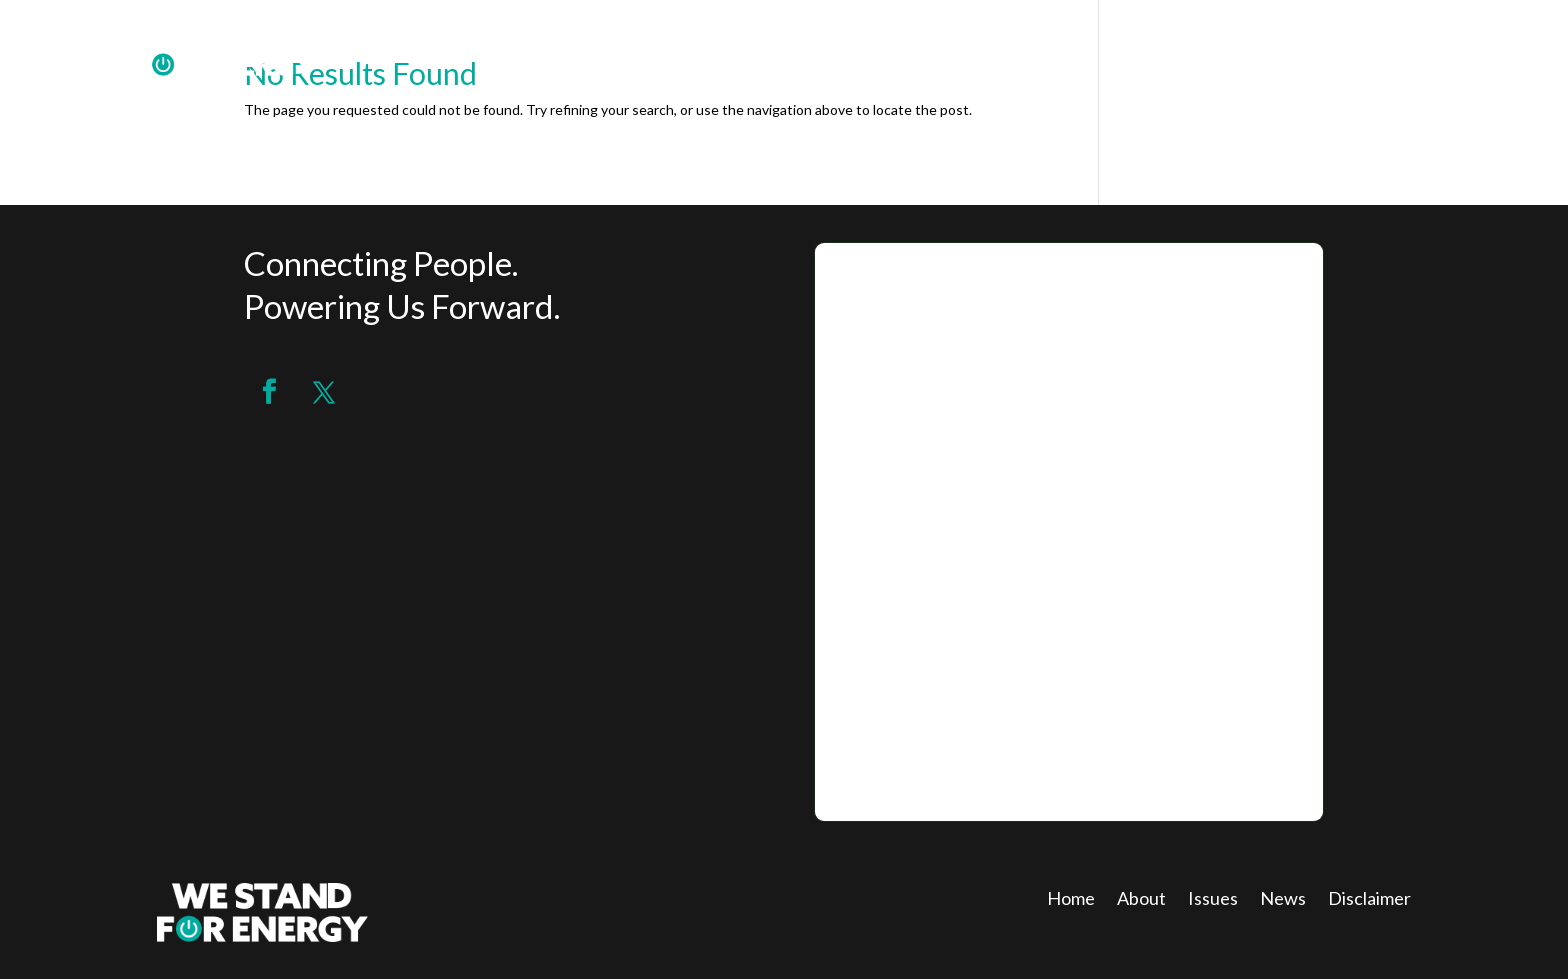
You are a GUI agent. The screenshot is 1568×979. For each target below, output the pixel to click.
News (1283, 900)
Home (1071, 900)
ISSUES (1460, 52)
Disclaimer (1369, 900)
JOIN (1388, 52)
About (1141, 900)
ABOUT (1313, 52)
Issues (1213, 900)
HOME (1231, 52)
